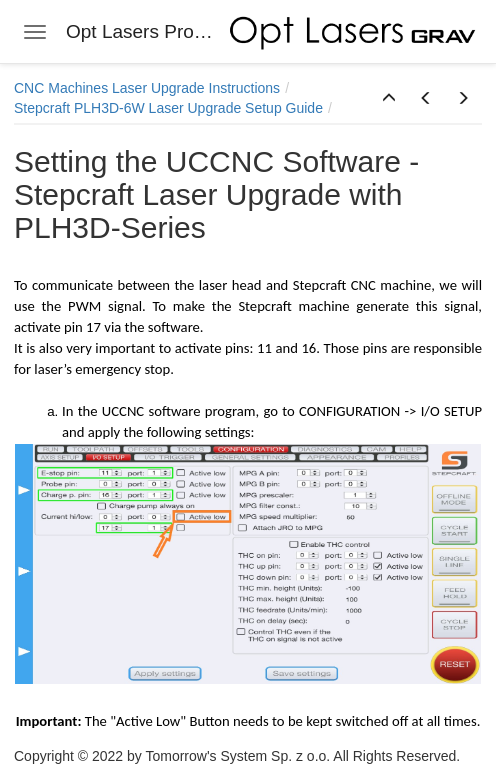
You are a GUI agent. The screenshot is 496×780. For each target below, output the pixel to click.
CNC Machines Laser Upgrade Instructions (147, 88)
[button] (389, 99)
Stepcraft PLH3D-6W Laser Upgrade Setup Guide (168, 108)
